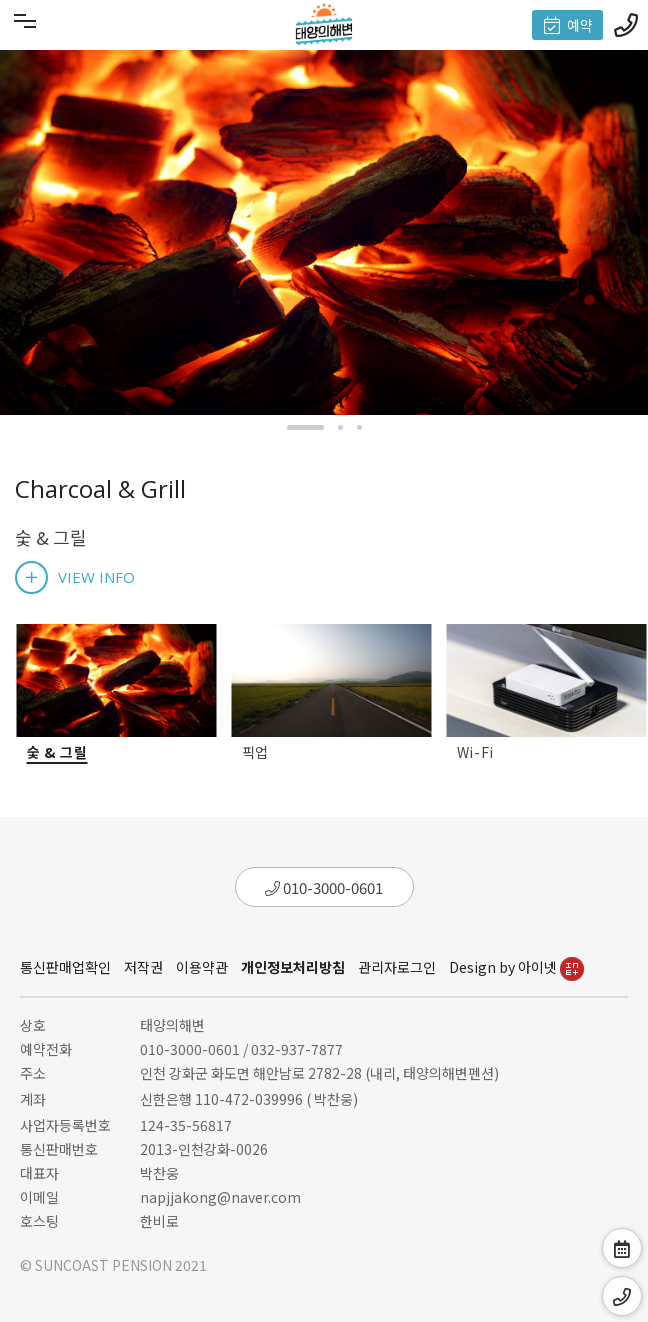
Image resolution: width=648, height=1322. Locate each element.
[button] (305, 427)
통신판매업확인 (65, 967)
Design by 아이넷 (516, 967)
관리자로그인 (397, 967)
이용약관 (202, 967)
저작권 (143, 967)
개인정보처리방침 (293, 967)
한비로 (159, 1221)
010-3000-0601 (324, 887)
